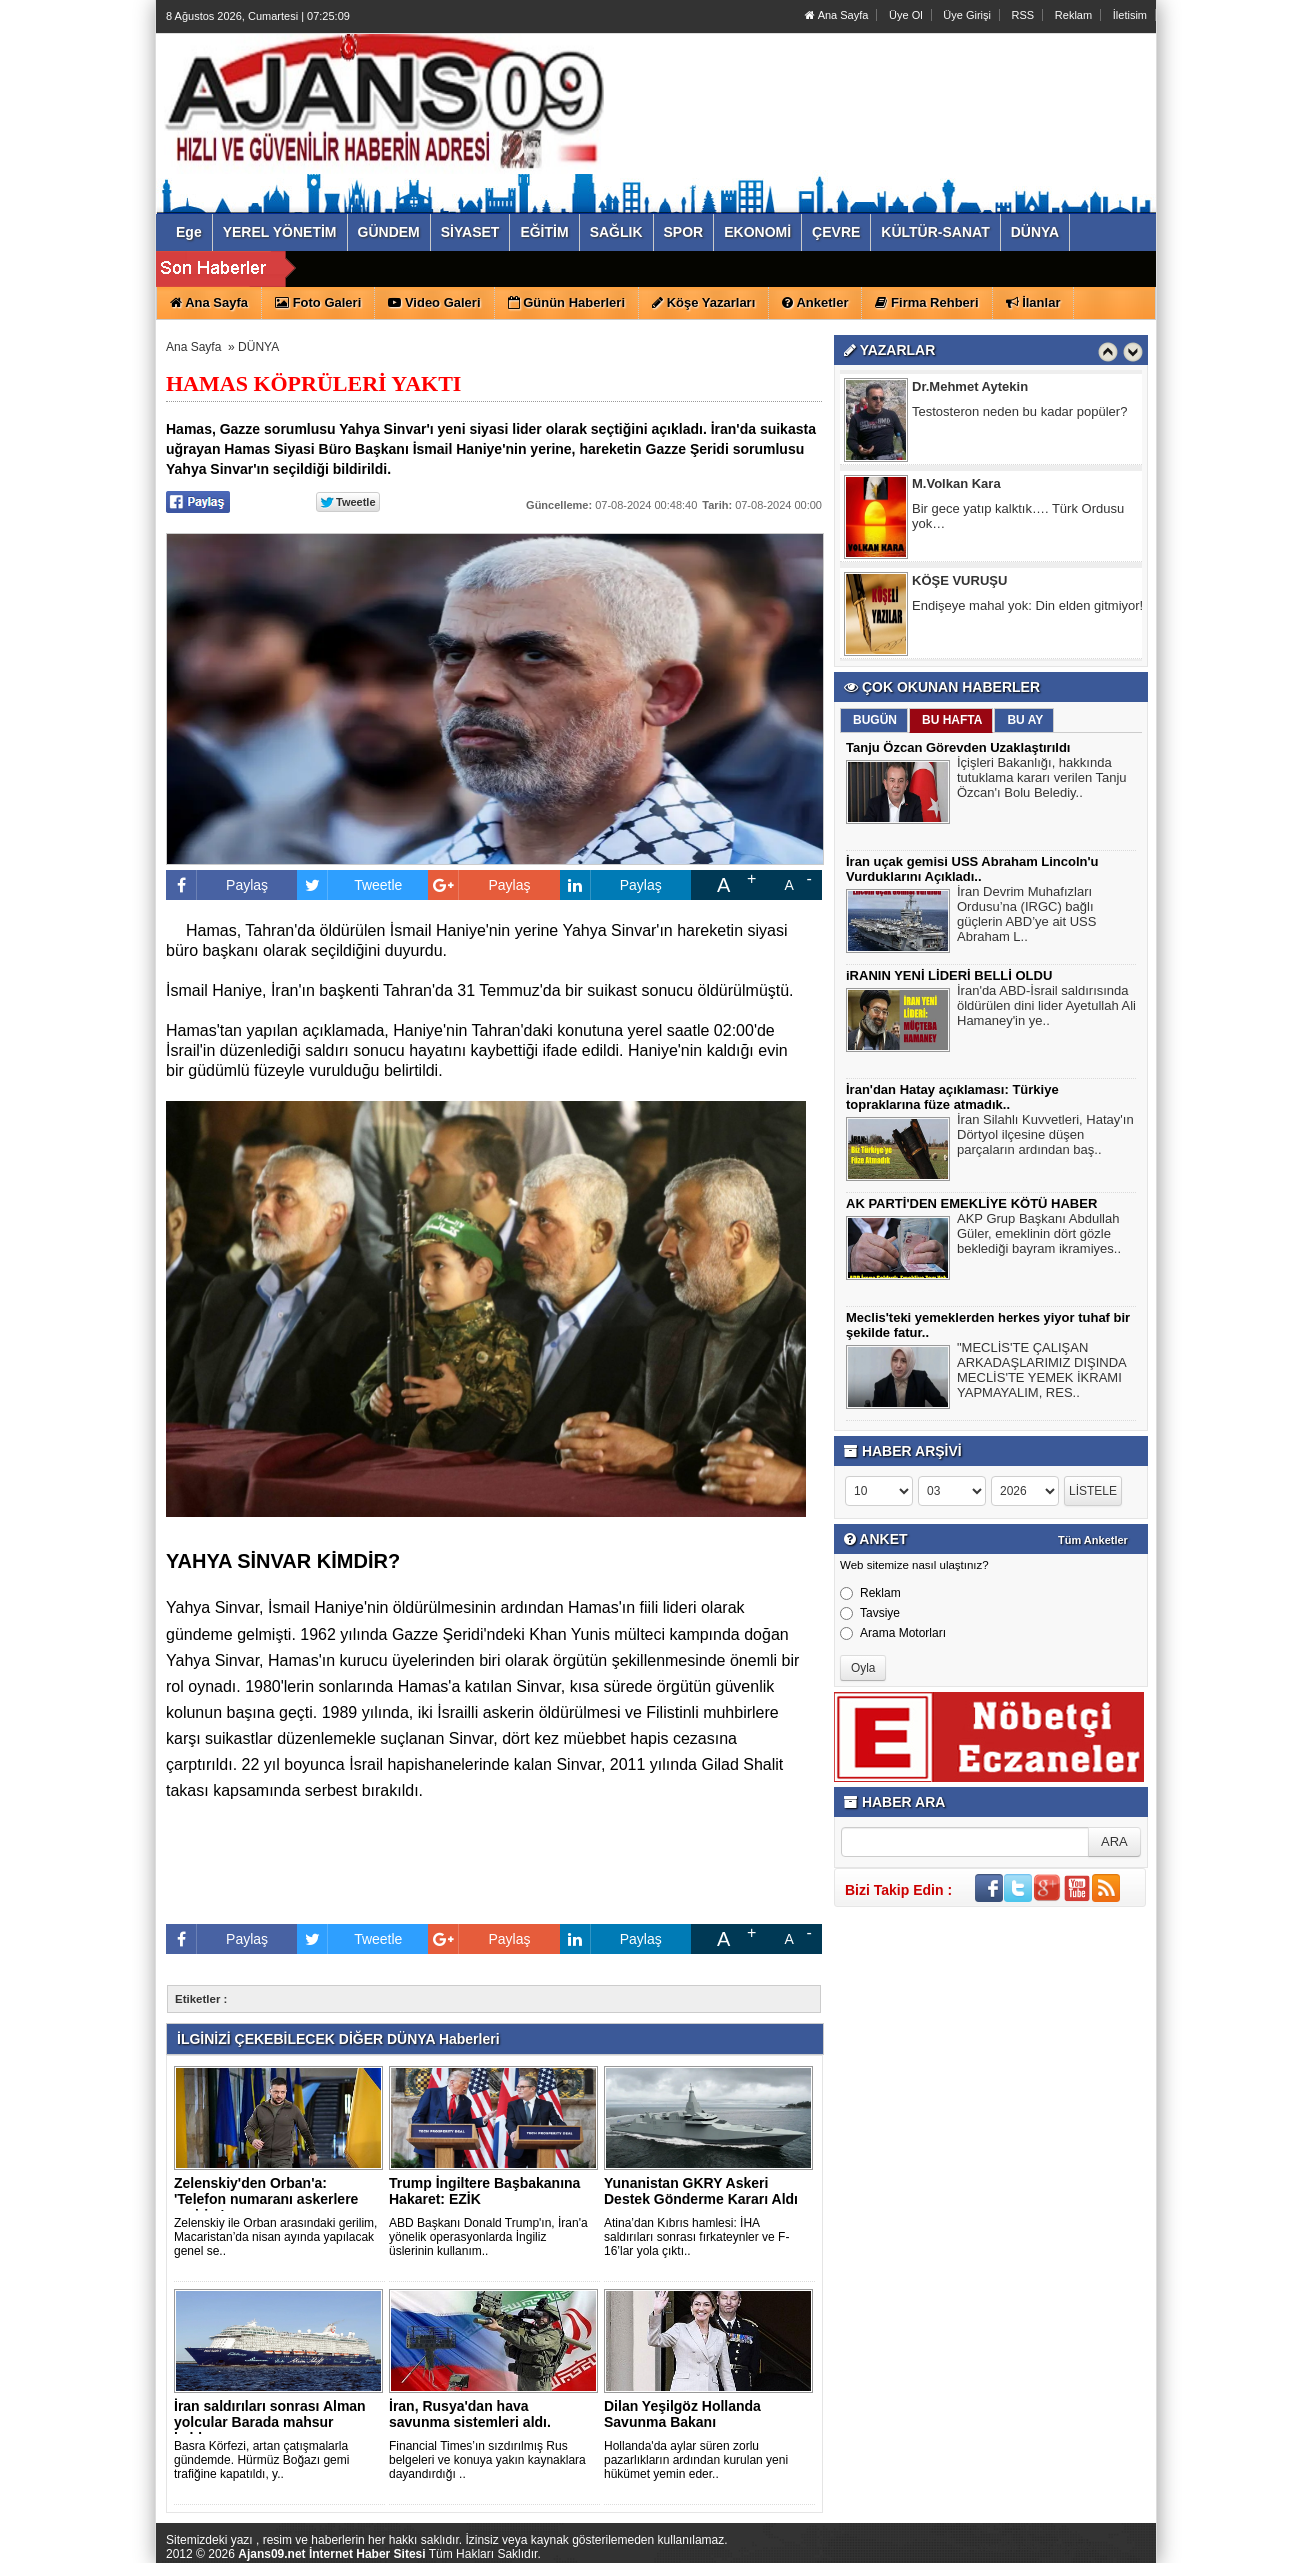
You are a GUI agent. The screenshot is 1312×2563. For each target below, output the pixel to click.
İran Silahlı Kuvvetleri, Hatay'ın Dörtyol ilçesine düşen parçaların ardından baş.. (1045, 1137)
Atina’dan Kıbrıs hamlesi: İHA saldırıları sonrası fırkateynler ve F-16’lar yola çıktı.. (696, 2237)
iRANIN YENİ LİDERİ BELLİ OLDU (949, 975)
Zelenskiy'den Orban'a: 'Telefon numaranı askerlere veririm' (266, 2199)
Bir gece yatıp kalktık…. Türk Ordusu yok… (1018, 518)
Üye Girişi (967, 15)
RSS (1023, 15)
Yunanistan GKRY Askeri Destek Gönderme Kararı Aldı (701, 2191)
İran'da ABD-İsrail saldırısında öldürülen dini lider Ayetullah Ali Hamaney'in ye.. (1046, 1008)
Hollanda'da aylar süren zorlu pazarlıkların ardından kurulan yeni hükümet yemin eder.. (696, 2460)
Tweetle (349, 885)
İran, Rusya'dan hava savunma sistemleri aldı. (470, 2414)
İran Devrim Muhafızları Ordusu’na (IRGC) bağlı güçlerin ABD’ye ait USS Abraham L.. (1026, 916)
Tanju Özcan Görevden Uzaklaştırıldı (958, 747)
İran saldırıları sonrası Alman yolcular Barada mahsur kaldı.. (270, 2422)
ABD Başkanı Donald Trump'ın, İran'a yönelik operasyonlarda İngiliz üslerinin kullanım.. (488, 2237)
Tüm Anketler (1093, 1540)
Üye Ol (906, 15)
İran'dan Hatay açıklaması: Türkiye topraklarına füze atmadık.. (952, 1097)
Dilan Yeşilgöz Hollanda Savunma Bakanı (682, 2414)
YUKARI (1208, 2534)
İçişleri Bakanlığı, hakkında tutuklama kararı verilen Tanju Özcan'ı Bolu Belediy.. (1042, 780)
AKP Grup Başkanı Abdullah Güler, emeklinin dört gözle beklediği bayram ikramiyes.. (1039, 1236)
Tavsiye (870, 1613)
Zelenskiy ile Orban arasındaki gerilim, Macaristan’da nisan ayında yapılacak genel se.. (275, 2237)
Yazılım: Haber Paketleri (1037, 2547)
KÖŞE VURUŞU (959, 582)
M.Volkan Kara (956, 485)
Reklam (1073, 15)
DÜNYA (258, 347)
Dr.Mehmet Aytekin (970, 388)
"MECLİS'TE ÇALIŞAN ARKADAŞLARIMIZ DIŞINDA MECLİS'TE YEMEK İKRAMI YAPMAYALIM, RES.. (1041, 1372)
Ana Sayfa (836, 15)
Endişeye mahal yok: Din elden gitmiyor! (1027, 607)
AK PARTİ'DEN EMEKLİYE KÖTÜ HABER (971, 1203)
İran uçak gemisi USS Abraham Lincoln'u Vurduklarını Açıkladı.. (972, 869)
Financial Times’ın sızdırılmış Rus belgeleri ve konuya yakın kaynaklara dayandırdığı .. (487, 2460)
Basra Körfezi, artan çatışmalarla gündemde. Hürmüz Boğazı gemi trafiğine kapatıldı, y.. (261, 2460)
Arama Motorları (893, 1633)
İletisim (1130, 15)
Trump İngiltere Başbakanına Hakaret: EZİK (484, 2191)
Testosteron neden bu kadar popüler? (1019, 413)
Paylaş (217, 885)
